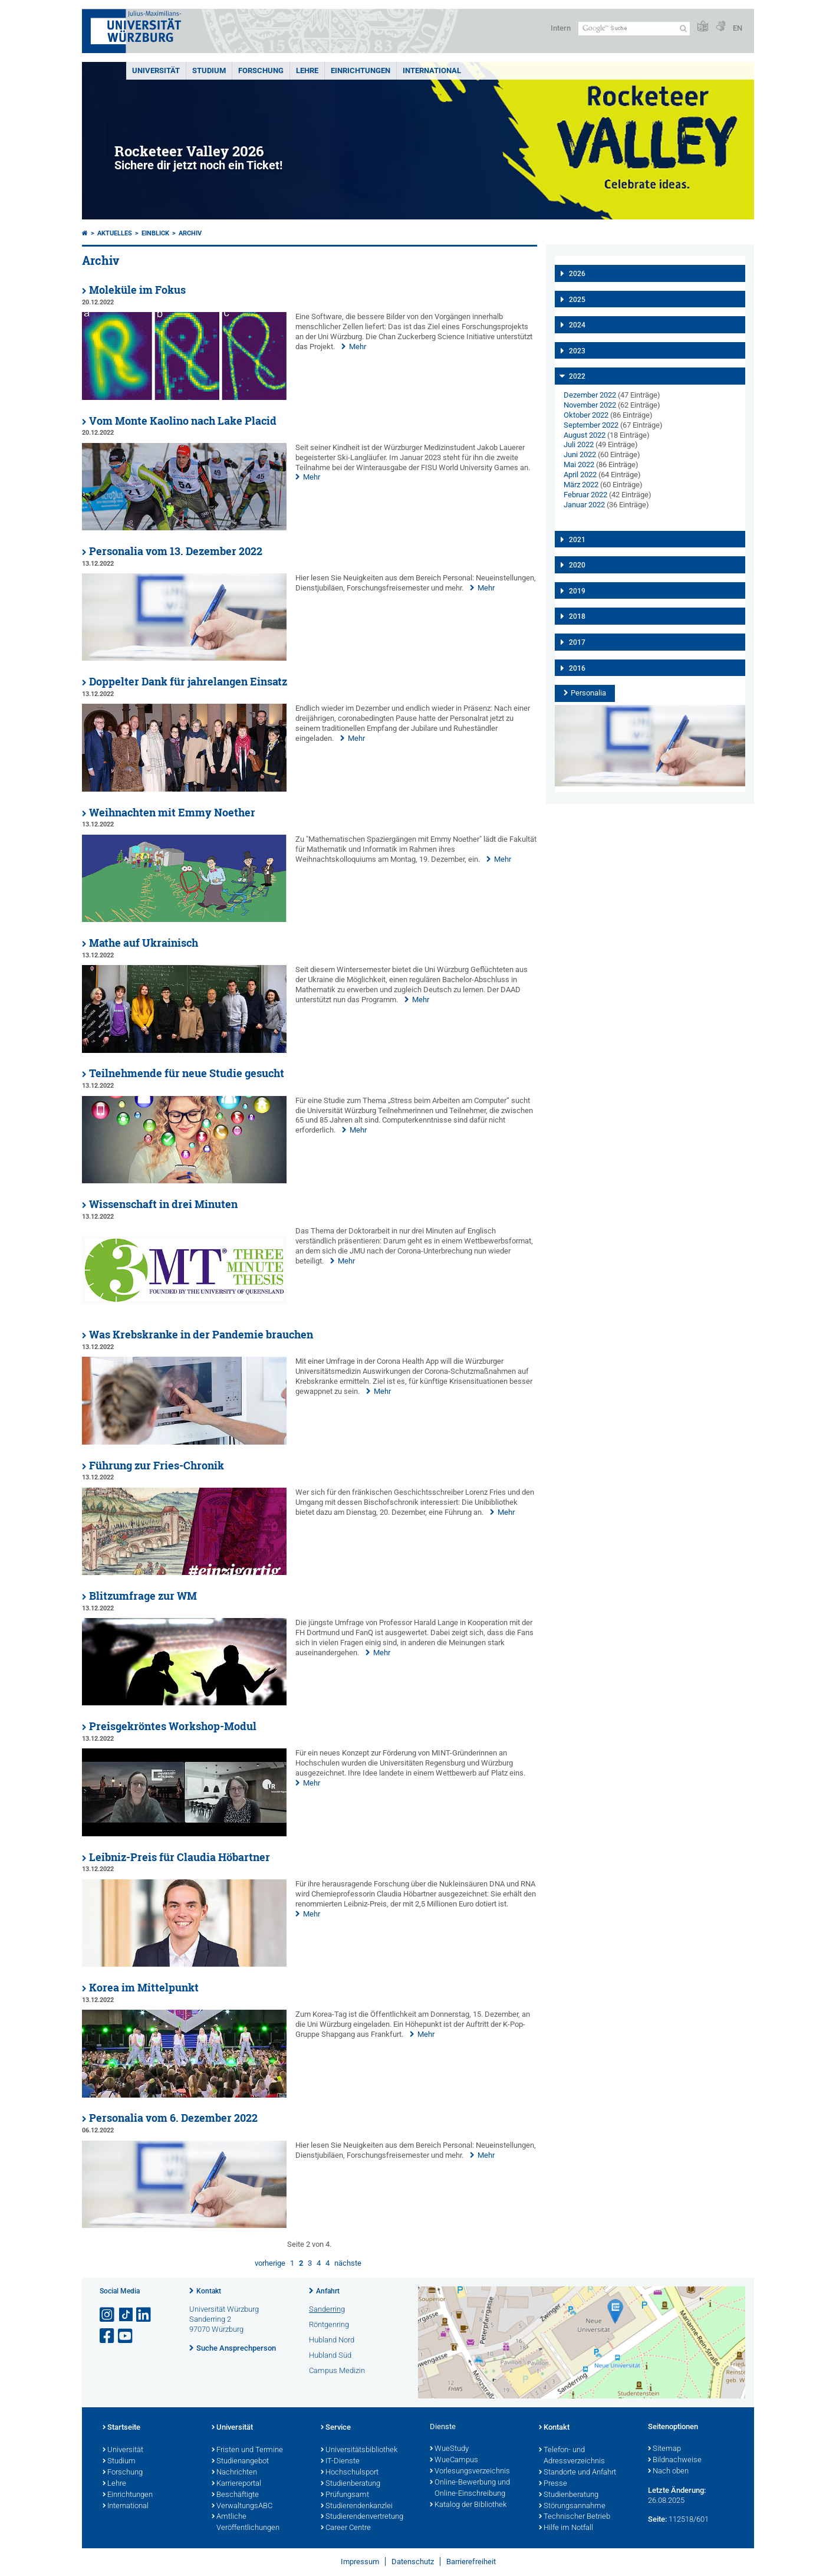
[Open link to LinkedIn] (144, 2315)
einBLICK (155, 233)
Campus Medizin (337, 2370)
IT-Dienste (340, 2461)
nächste (347, 2263)
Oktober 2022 (586, 415)
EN (737, 28)
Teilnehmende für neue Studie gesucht (186, 1073)
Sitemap (664, 2449)
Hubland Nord (331, 2339)
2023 (577, 351)
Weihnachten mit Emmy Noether (172, 812)
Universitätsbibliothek (359, 2450)
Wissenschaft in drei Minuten (163, 1204)
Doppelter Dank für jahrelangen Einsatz (188, 681)
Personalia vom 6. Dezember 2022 (173, 2118)
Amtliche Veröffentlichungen (245, 2523)
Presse (553, 2484)
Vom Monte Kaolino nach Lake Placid (183, 421)
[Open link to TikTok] (126, 2315)
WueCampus (454, 2460)
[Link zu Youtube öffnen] (126, 2336)
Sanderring (327, 2309)
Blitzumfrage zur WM (143, 1596)
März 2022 (581, 484)
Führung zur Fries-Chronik (156, 1465)
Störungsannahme (572, 2506)
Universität (156, 70)
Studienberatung (350, 2484)
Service (336, 2428)
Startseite (121, 2428)
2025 (577, 300)
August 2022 (584, 435)
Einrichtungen (360, 70)
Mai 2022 (579, 464)
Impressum (360, 2561)
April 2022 (580, 474)
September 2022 (591, 425)
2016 (577, 668)
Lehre (307, 70)
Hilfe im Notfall (566, 2528)
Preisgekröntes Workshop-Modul (172, 1726)
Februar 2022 (585, 494)
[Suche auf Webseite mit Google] (634, 28)
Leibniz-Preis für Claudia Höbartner (179, 1857)
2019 (577, 591)
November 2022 (590, 405)
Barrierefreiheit (471, 2561)
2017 (577, 642)
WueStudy (449, 2449)
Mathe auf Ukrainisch (143, 943)
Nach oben (668, 2471)
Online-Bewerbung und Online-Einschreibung (470, 2488)
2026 (577, 274)
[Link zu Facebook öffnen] (108, 2336)
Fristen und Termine (247, 2450)
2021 (577, 540)
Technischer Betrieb (574, 2517)
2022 (577, 376)
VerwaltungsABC (242, 2506)
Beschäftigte (235, 2495)
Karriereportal (236, 2484)
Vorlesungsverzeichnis (470, 2471)
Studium (209, 70)
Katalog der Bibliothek (468, 2505)
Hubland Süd (330, 2355)
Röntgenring (329, 2324)
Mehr (357, 346)
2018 (577, 616)
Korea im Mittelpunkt (144, 1987)
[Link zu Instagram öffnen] (108, 2315)
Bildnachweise (675, 2460)
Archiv (190, 233)
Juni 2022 (580, 454)
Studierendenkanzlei (357, 2506)
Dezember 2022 (590, 394)
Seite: (657, 2519)
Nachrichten (234, 2472)
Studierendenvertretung (362, 2517)
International (432, 70)
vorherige (270, 2263)
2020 (577, 565)
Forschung (261, 70)
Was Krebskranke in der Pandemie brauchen (201, 1334)
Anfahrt (328, 2291)
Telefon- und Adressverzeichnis (572, 2456)
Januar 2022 (584, 504)
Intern (561, 28)
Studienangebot (240, 2461)
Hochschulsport (349, 2472)
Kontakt (208, 2291)
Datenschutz (412, 2561)
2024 (577, 325)
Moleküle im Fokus (137, 290)
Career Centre (346, 2528)
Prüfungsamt (345, 2495)
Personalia (588, 692)
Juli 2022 (579, 444)
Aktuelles (114, 233)
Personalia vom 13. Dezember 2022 (175, 551)
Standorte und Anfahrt (577, 2472)
